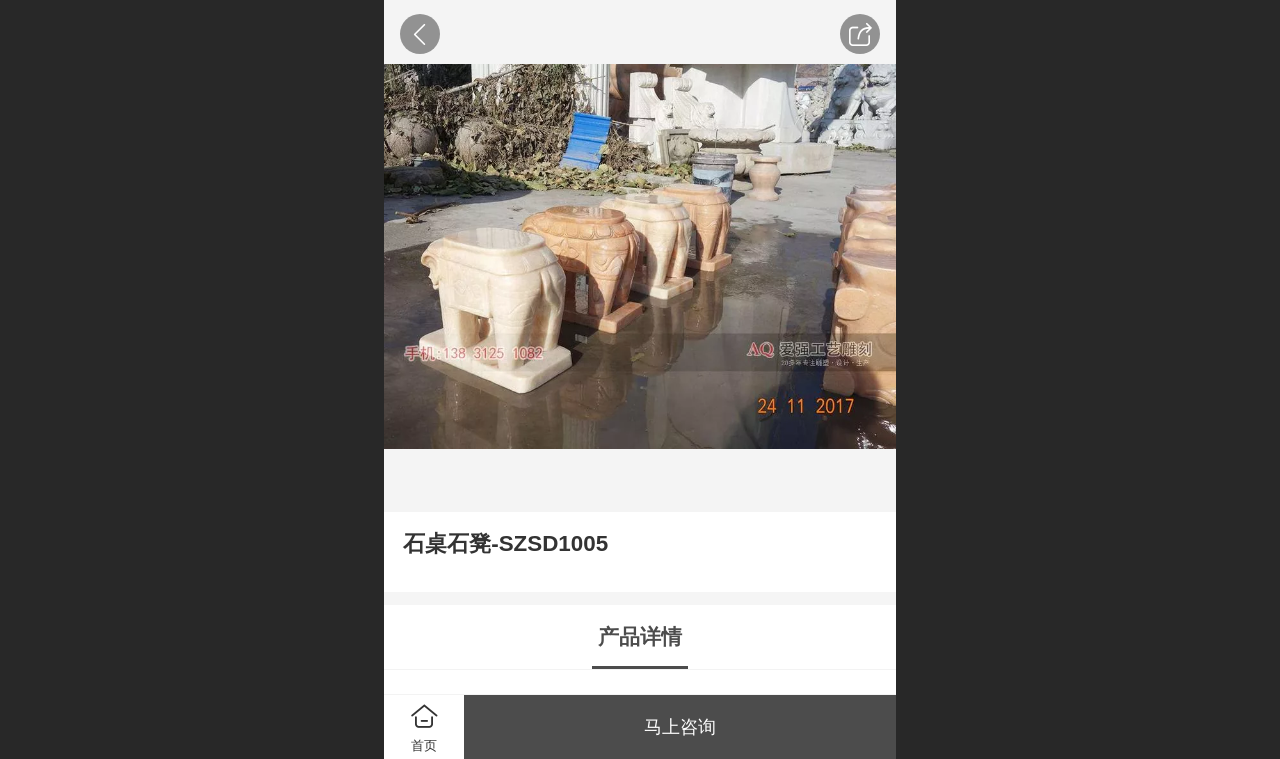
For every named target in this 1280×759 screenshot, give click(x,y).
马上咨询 (680, 727)
